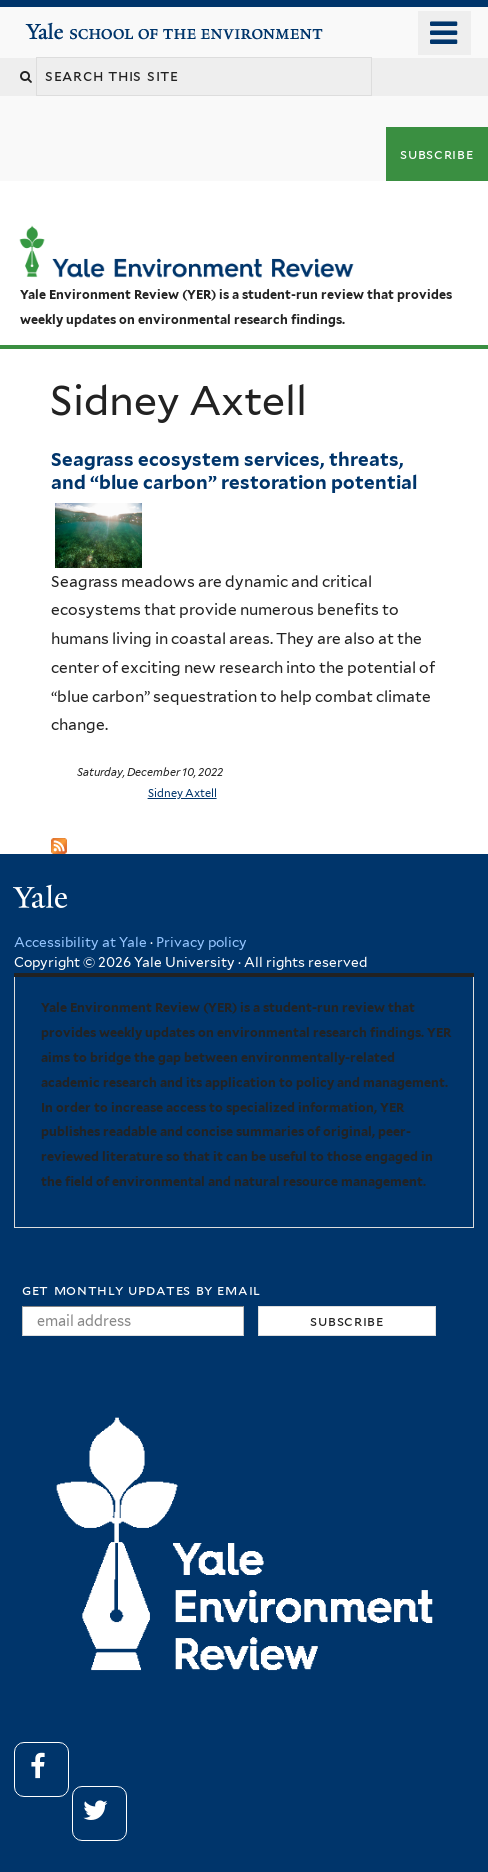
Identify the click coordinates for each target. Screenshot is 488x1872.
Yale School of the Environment (81, 23)
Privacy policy (201, 942)
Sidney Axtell (182, 793)
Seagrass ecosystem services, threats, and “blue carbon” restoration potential (238, 470)
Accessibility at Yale (80, 942)
